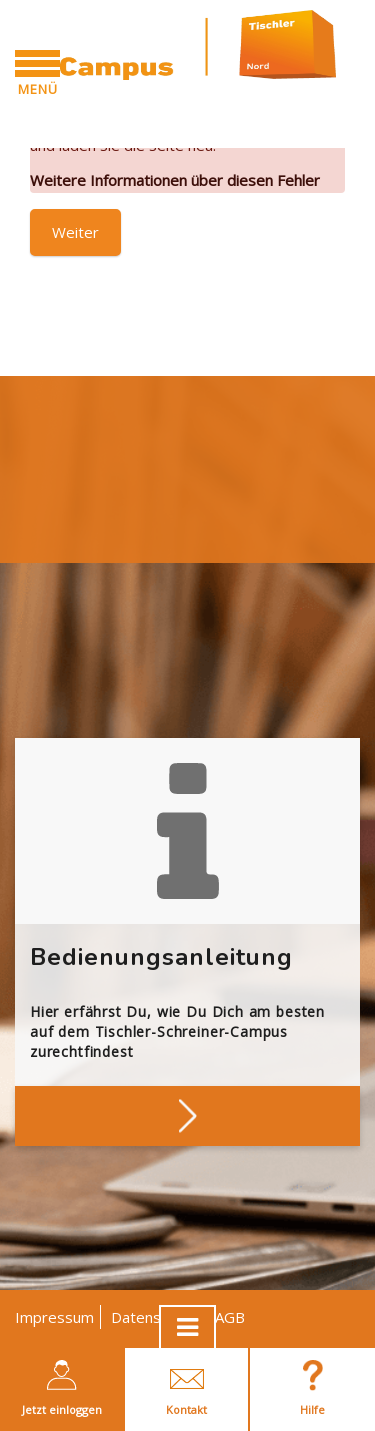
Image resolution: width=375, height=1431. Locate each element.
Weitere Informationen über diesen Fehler (175, 180)
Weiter (75, 232)
